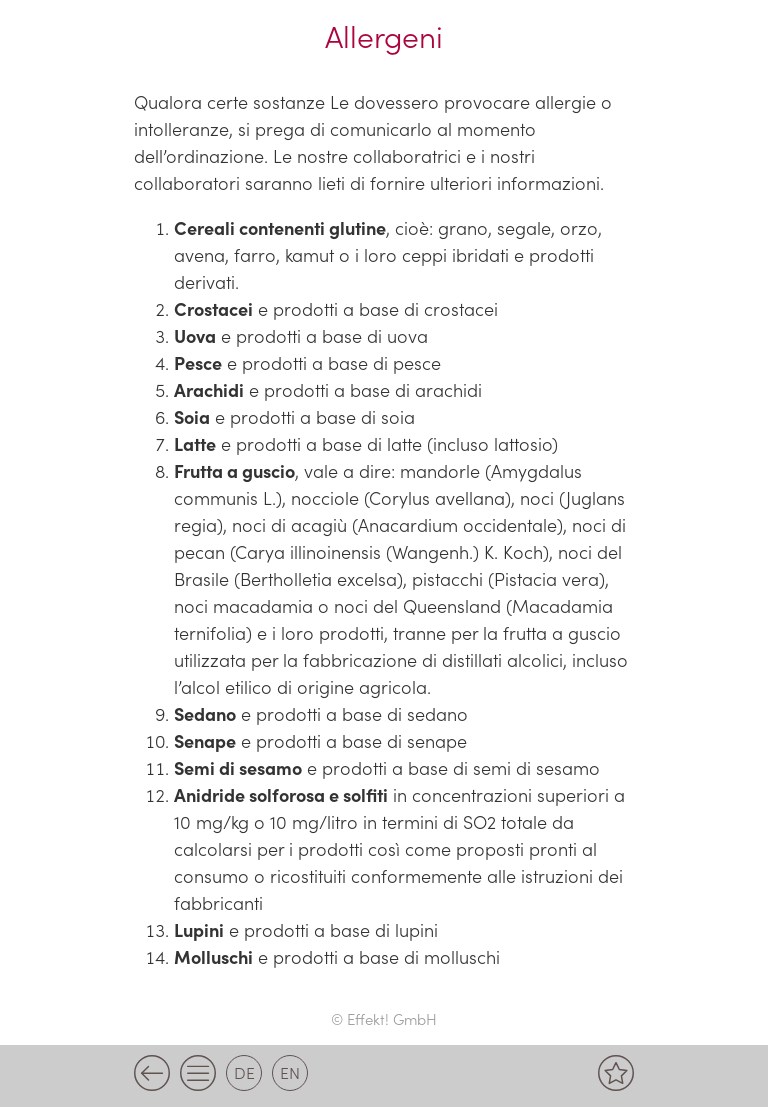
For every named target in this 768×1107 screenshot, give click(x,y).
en (290, 1072)
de (244, 1072)
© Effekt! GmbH (384, 1018)
